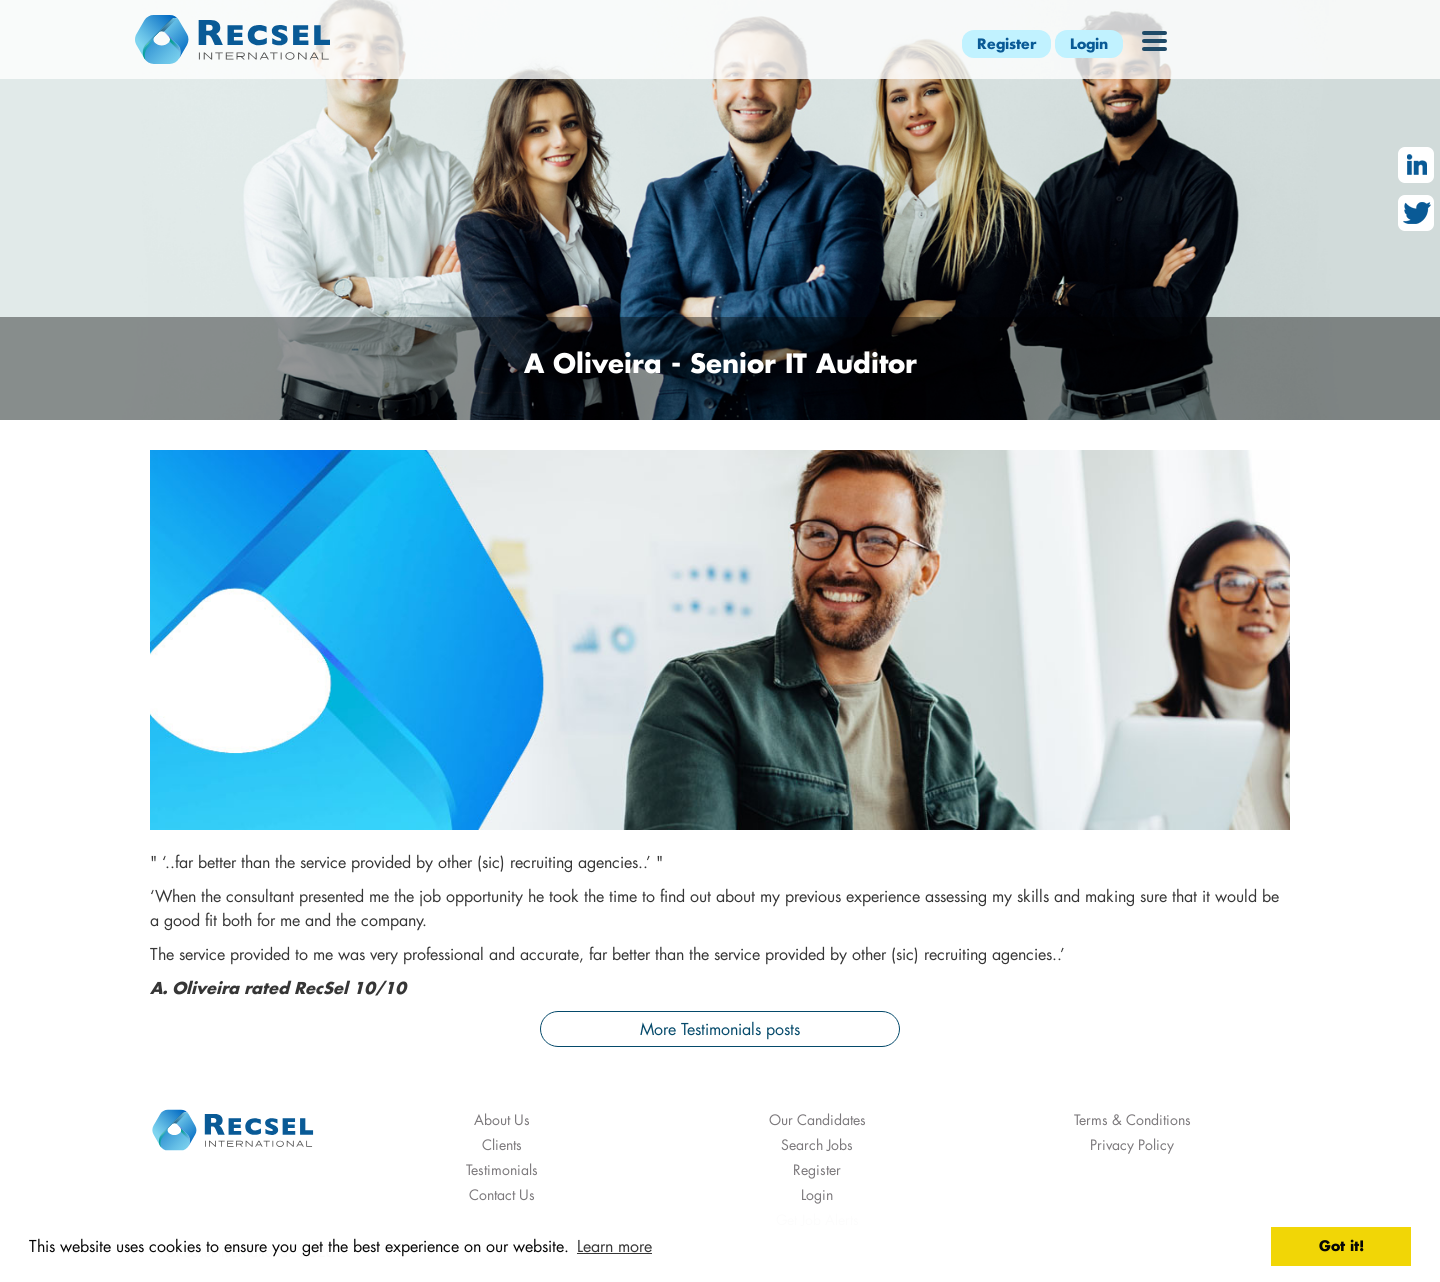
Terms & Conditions (1132, 1119)
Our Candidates (817, 1119)
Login (1089, 43)
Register (1006, 43)
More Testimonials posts (720, 1028)
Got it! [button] (1341, 1245)
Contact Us (502, 1194)
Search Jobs (817, 1144)
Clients (502, 1144)
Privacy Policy (1132, 1144)
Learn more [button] (614, 1245)
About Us (502, 1119)
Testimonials (502, 1169)
